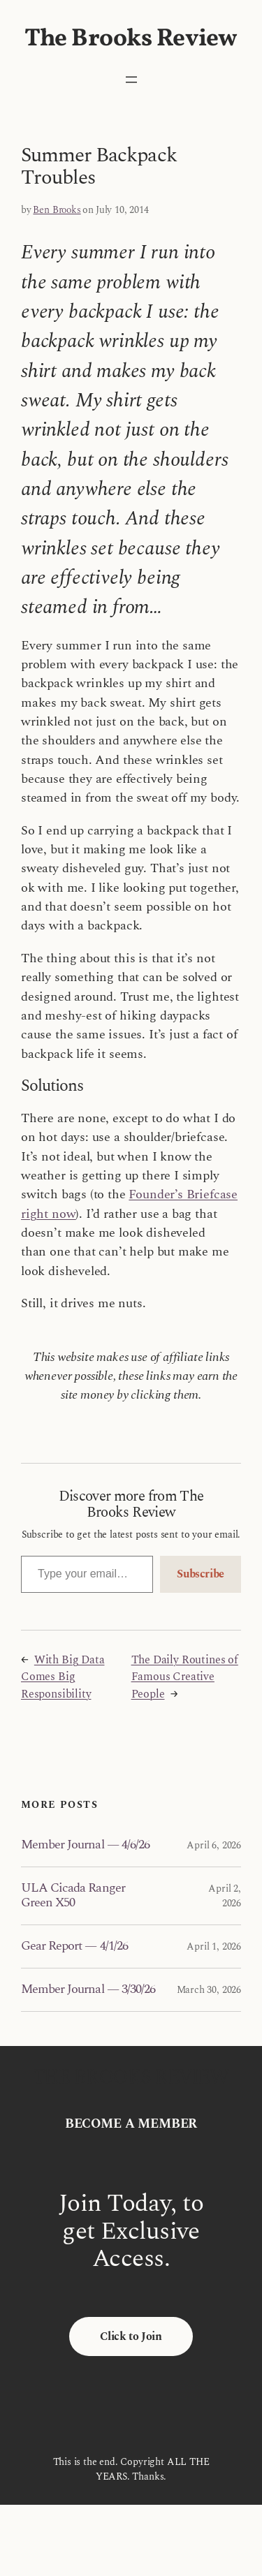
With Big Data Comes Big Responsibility (63, 1676)
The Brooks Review (131, 39)
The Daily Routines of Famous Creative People (184, 1676)
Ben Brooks (56, 210)
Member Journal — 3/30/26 (88, 1989)
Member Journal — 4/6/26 (85, 1845)
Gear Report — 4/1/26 (74, 1946)
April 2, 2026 (224, 1896)
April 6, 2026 (214, 1845)
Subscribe (200, 1574)
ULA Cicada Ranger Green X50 (73, 1895)
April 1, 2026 (214, 1946)
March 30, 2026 (209, 1989)
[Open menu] (131, 79)
